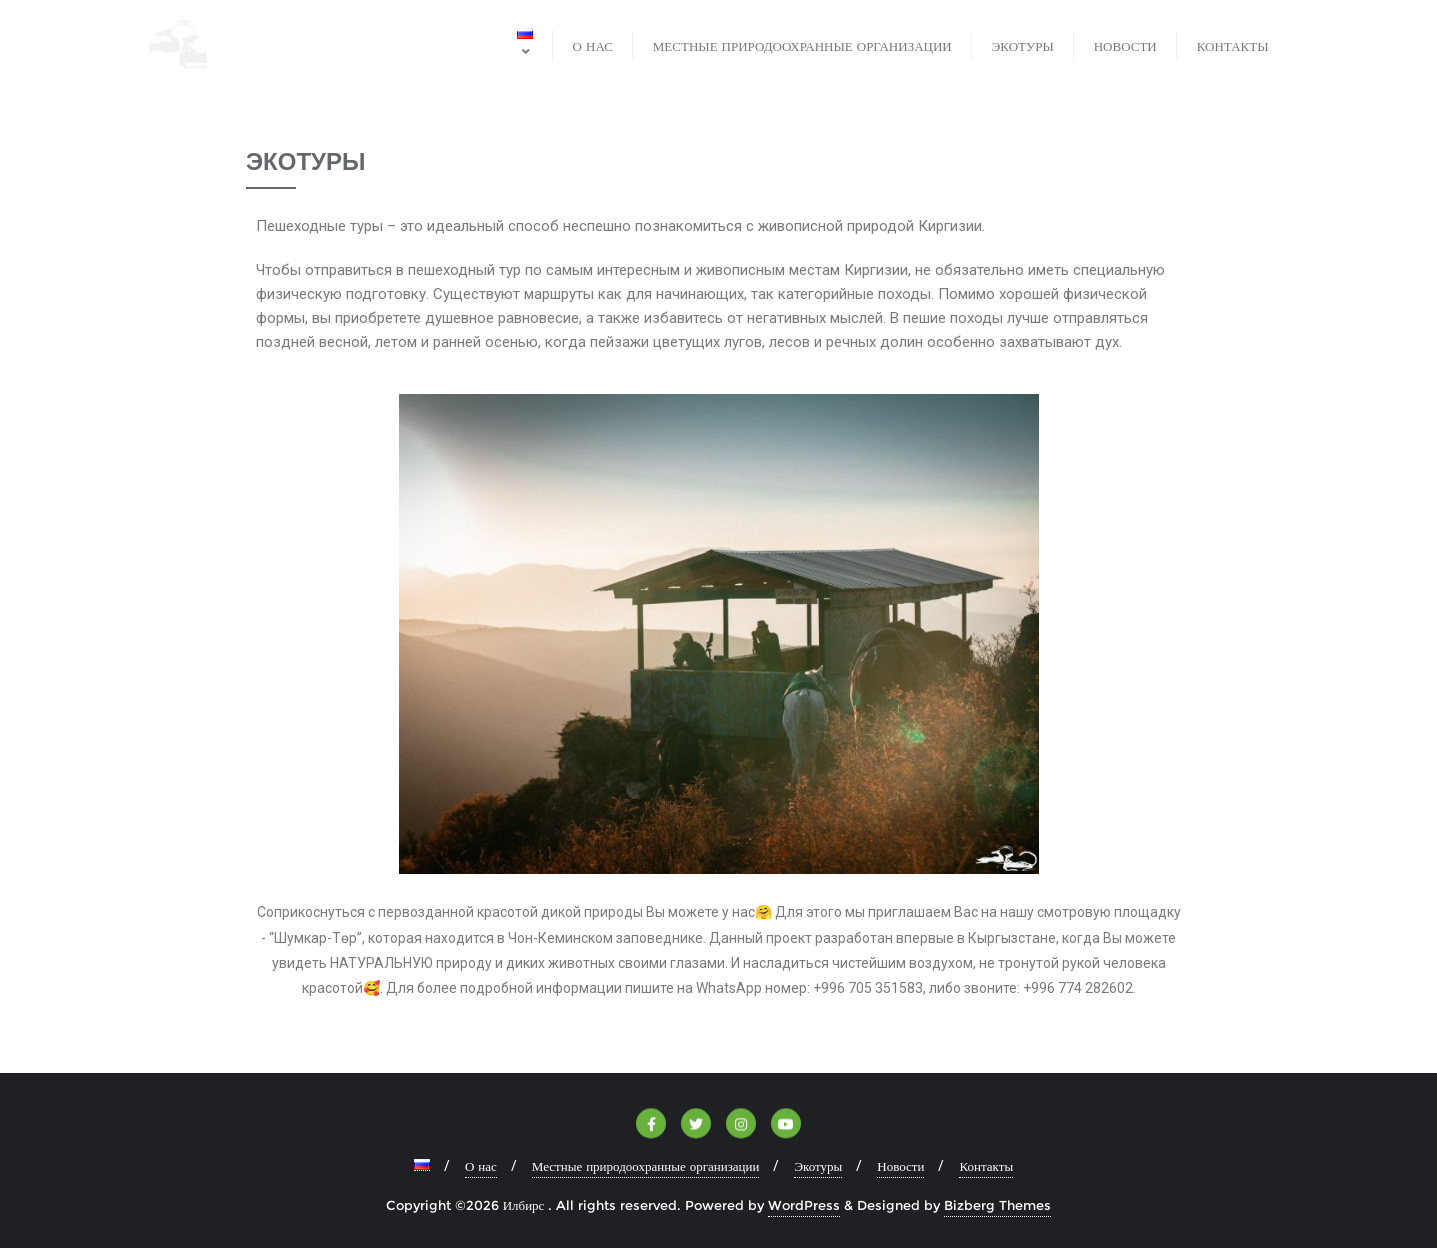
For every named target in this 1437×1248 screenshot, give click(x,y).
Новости (900, 1166)
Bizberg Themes (997, 1205)
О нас (481, 1166)
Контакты (986, 1166)
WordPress (804, 1205)
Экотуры (818, 1166)
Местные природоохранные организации (646, 1166)
